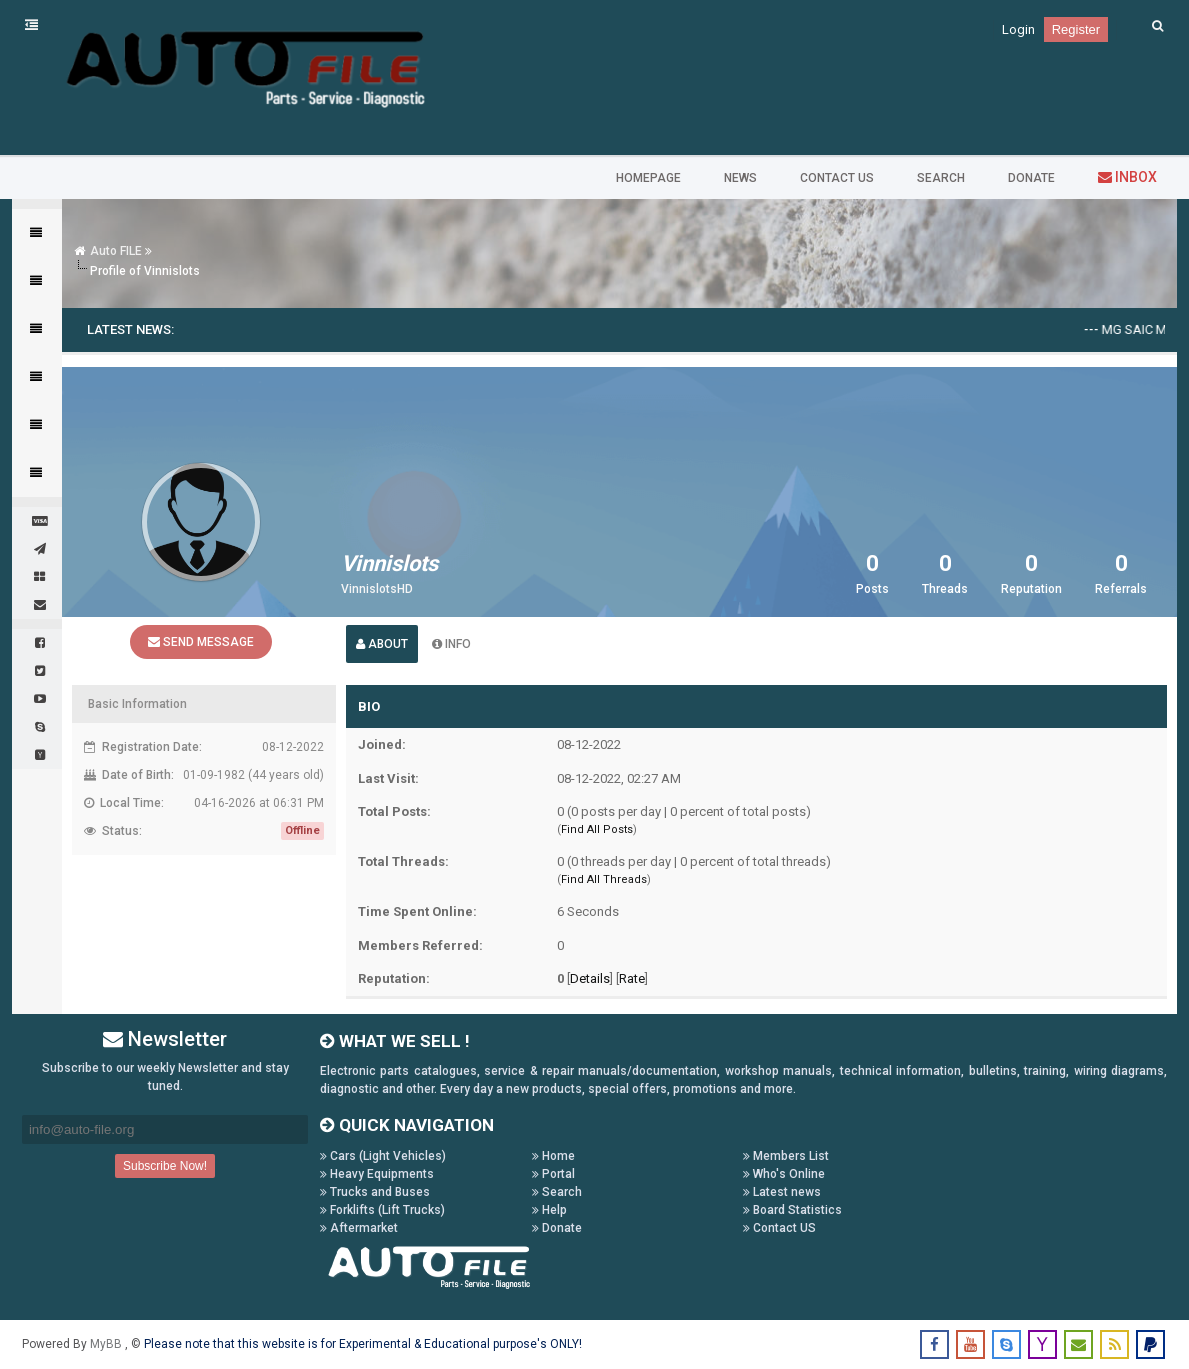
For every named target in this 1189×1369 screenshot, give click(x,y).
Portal (553, 1174)
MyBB (107, 1344)
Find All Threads (604, 879)
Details (590, 978)
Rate (632, 978)
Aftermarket (359, 1228)
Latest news (782, 1192)
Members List (786, 1156)
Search (557, 1192)
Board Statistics (792, 1210)
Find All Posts (597, 829)
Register (1076, 29)
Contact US (779, 1228)
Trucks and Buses (375, 1192)
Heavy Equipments (377, 1174)
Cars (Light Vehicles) (383, 1156)
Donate (557, 1228)
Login (1018, 29)
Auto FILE (116, 251)
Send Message (201, 642)
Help (549, 1210)
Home (553, 1156)
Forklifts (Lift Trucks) (382, 1210)
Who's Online (784, 1174)
